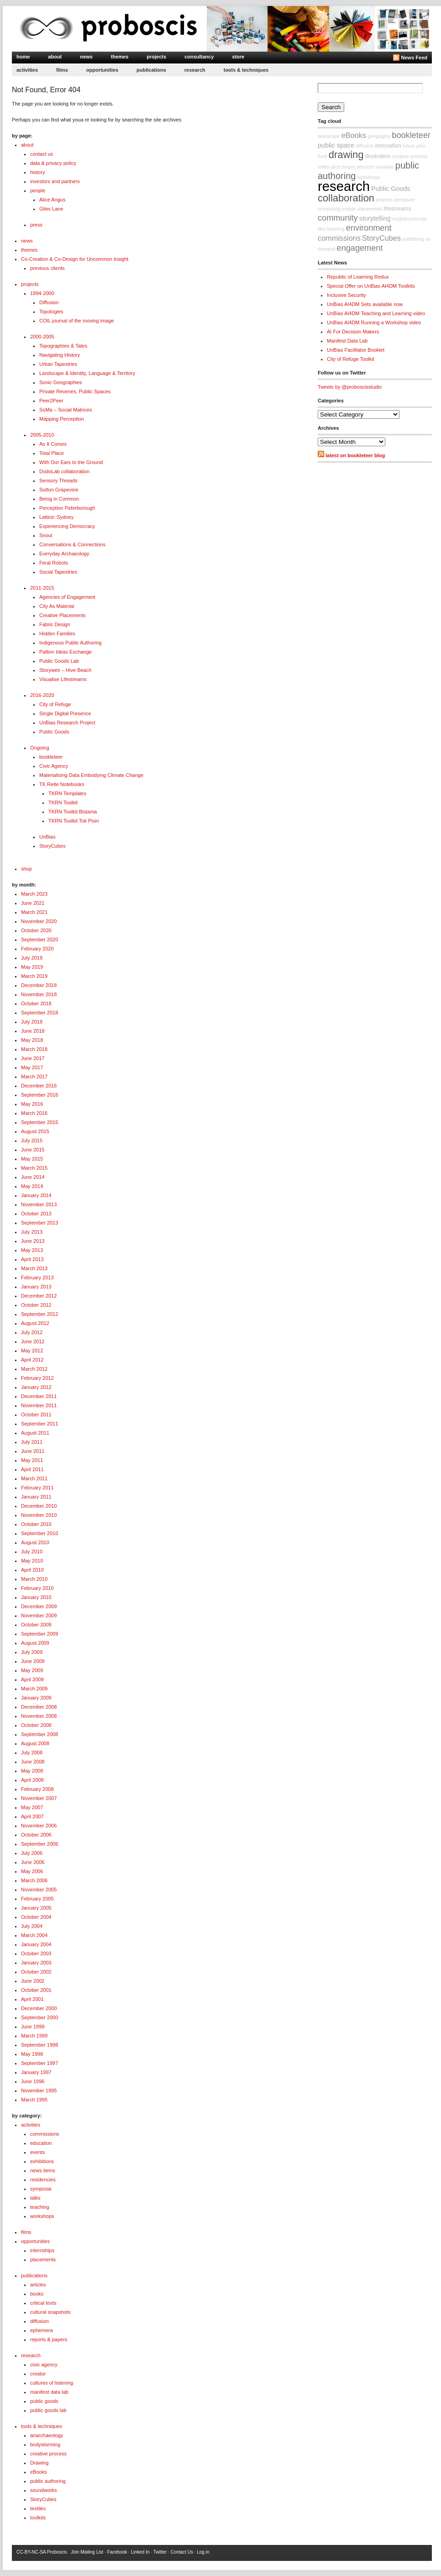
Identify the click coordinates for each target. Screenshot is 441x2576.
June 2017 (32, 1058)
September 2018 (39, 1012)
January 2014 (36, 1195)
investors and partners (55, 181)
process (384, 199)
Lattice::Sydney (56, 517)
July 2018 (31, 1021)
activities (27, 70)
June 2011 (32, 1451)
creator (38, 2373)
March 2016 (34, 1113)
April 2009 (32, 1679)
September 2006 (39, 1844)
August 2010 (35, 1542)
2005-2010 (42, 435)
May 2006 (32, 1871)
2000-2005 (42, 336)
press (36, 224)
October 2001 (36, 1990)
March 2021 (34, 912)
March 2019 (34, 976)
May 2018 (32, 1040)
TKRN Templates (67, 793)
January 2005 (36, 1908)
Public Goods (54, 731)
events (37, 2152)
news (86, 56)
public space (336, 145)
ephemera (41, 2330)
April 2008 (32, 1780)
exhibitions (42, 2161)
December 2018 (39, 985)
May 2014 (32, 1186)
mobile (348, 208)
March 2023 (34, 894)
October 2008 (36, 1725)
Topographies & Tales (63, 345)
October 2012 (36, 1305)
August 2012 (35, 1323)
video (323, 166)
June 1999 (32, 2026)
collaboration (346, 198)
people (37, 190)
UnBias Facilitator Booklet (355, 350)
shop (26, 868)
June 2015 (32, 1149)
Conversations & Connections (72, 544)
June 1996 (32, 2081)
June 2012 (32, 1341)
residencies (43, 2179)
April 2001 (32, 1999)
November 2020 (39, 921)
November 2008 (39, 1716)
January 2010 (36, 1597)
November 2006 (39, 1825)
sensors (365, 166)
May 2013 (32, 1250)
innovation (388, 146)
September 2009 (39, 1633)
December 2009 (39, 1606)
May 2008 (32, 1771)
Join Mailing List (87, 2552)
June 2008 (32, 1761)
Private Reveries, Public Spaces (75, 391)
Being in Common (59, 498)
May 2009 (32, 1670)
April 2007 (32, 1816)
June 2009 (32, 1661)
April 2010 (32, 1570)
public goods (44, 2401)
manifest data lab (49, 2392)
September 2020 (39, 939)
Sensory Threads (58, 480)
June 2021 (32, 903)
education (41, 2143)
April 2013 (32, 1259)
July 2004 (31, 1926)
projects (156, 56)
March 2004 (34, 1935)
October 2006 (36, 1834)
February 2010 (37, 1588)
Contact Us (181, 2552)
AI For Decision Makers (353, 331)
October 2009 (36, 1624)
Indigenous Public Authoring (70, 642)
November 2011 (39, 1405)
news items (42, 2170)
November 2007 (39, 1798)
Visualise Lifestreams (63, 679)
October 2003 (36, 1953)
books (36, 2293)
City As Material (56, 606)
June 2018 (32, 1031)
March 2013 (34, 1268)
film (322, 229)
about (55, 56)
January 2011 (36, 1496)
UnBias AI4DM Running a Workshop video (374, 322)
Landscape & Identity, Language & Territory (87, 373)
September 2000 (39, 2017)
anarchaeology (46, 2435)
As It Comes (53, 444)
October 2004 (36, 1917)
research (194, 70)
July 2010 (31, 1551)
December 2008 (39, 1707)
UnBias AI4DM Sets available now (365, 304)
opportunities (102, 70)
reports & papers (48, 2339)
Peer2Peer (51, 400)
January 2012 (36, 1387)
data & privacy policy (53, 163)
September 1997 (39, 2063)
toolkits (38, 2517)
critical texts (43, 2303)
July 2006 (31, 1853)
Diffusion (49, 302)
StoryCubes (52, 846)
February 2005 (37, 1898)
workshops (42, 2216)
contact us (41, 154)
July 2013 (31, 1232)
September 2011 (39, 1423)
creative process (48, 2453)
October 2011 (36, 1414)
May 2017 (32, 1067)
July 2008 (31, 1752)
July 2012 (31, 1332)
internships (42, 2250)
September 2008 (39, 1734)
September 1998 (39, 2045)
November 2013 (39, 1204)
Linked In (140, 2552)
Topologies (51, 311)
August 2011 (35, 1433)
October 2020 (36, 930)
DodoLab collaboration (64, 471)
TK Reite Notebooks (61, 784)
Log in (203, 2552)
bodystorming (45, 2444)
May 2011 (32, 1460)
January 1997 (36, 2072)
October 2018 (36, 1003)
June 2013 (32, 1241)
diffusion (39, 2321)
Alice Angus (52, 199)
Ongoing (39, 747)
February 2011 (37, 1487)
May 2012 (32, 1350)
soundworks (43, 2490)
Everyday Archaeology (64, 553)
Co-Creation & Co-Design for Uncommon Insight (74, 259)
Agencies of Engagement (67, 597)
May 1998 (32, 2054)
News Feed (414, 57)
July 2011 (31, 1442)
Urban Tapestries (58, 364)
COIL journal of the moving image (76, 320)
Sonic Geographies (60, 382)
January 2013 (36, 1286)
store (238, 56)
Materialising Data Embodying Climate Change (91, 775)
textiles (38, 2508)
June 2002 (32, 1981)
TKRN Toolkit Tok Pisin (73, 820)
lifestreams (397, 209)
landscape (329, 136)
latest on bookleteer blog (355, 455)
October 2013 (36, 1213)
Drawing (39, 2462)
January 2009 (36, 1697)
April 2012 (32, 1359)
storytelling (375, 218)
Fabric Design (54, 624)
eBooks (38, 2472)
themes (120, 56)
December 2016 (39, 1085)
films (62, 70)
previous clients (47, 268)
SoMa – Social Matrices (65, 409)
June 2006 (32, 1862)
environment (369, 227)
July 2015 (31, 1140)
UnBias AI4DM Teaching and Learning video (376, 313)
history (37, 172)
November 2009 (39, 1615)
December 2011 (39, 1396)
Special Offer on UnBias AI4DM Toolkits (371, 286)
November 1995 (39, 2090)
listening (336, 229)
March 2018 (34, 1049)
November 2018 (39, 994)
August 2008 (35, 1743)
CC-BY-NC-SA (31, 2552)
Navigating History (59, 355)
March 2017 (34, 1076)
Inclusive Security (346, 295)
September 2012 (39, 1314)
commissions (44, 2134)
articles (38, 2284)
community (338, 217)
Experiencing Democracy (67, 526)
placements (43, 2259)
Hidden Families (57, 633)
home (23, 56)
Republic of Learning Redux (358, 277)
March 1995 (34, 2099)
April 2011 (32, 1469)
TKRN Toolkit (63, 802)
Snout (45, 535)
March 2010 (34, 1579)
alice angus (343, 166)
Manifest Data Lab (347, 340)
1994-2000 (42, 293)
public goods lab (48, 2410)
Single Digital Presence (65, 713)
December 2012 (39, 1296)
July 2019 (31, 958)
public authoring (48, 2481)
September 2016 (39, 1095)
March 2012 (34, 1369)
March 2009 (34, 1688)
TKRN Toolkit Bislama (72, 811)
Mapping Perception (61, 419)
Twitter (160, 2552)
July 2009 (31, 1652)
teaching (39, 2207)
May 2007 (32, 1807)
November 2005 (39, 1889)
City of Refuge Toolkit (350, 359)
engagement (360, 248)
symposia (40, 2188)
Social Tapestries (58, 572)
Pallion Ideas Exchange (65, 652)
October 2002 (36, 1971)
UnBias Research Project (67, 722)
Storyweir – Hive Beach (65, 670)
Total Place (51, 453)
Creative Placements (62, 615)
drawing (346, 154)
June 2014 (32, 1177)
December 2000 (39, 2008)
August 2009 (35, 1643)
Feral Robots (53, 562)
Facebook (117, 2552)
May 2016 (32, 1104)
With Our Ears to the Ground (71, 462)
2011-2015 (42, 588)
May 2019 (32, 967)
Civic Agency (53, 766)
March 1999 (34, 2035)
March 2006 (34, 1880)
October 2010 (36, 1524)
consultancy (199, 56)
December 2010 (39, 1506)
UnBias (47, 836)
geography (379, 136)
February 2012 (37, 1378)
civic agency (44, 2364)
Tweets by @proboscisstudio (350, 387)
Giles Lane (51, 208)
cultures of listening (51, 2383)
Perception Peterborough (67, 508)
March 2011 (34, 1478)
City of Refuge (55, 704)
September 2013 (39, 1222)
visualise (384, 166)
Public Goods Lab (59, 661)
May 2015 (32, 1158)
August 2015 (35, 1131)
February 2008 (37, 1789)
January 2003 (36, 1962)
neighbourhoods (409, 219)
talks (35, 2198)
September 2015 (39, 1122)
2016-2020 (42, 695)
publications (151, 70)
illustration (377, 156)
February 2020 (37, 948)
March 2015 (34, 1168)
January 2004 (36, 1944)
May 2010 (32, 1560)
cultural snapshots (50, 2312)
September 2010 (39, 1533)
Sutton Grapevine (59, 489)
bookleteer (51, 757)
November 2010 (39, 1515)
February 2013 (37, 1277)
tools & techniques (246, 70)
